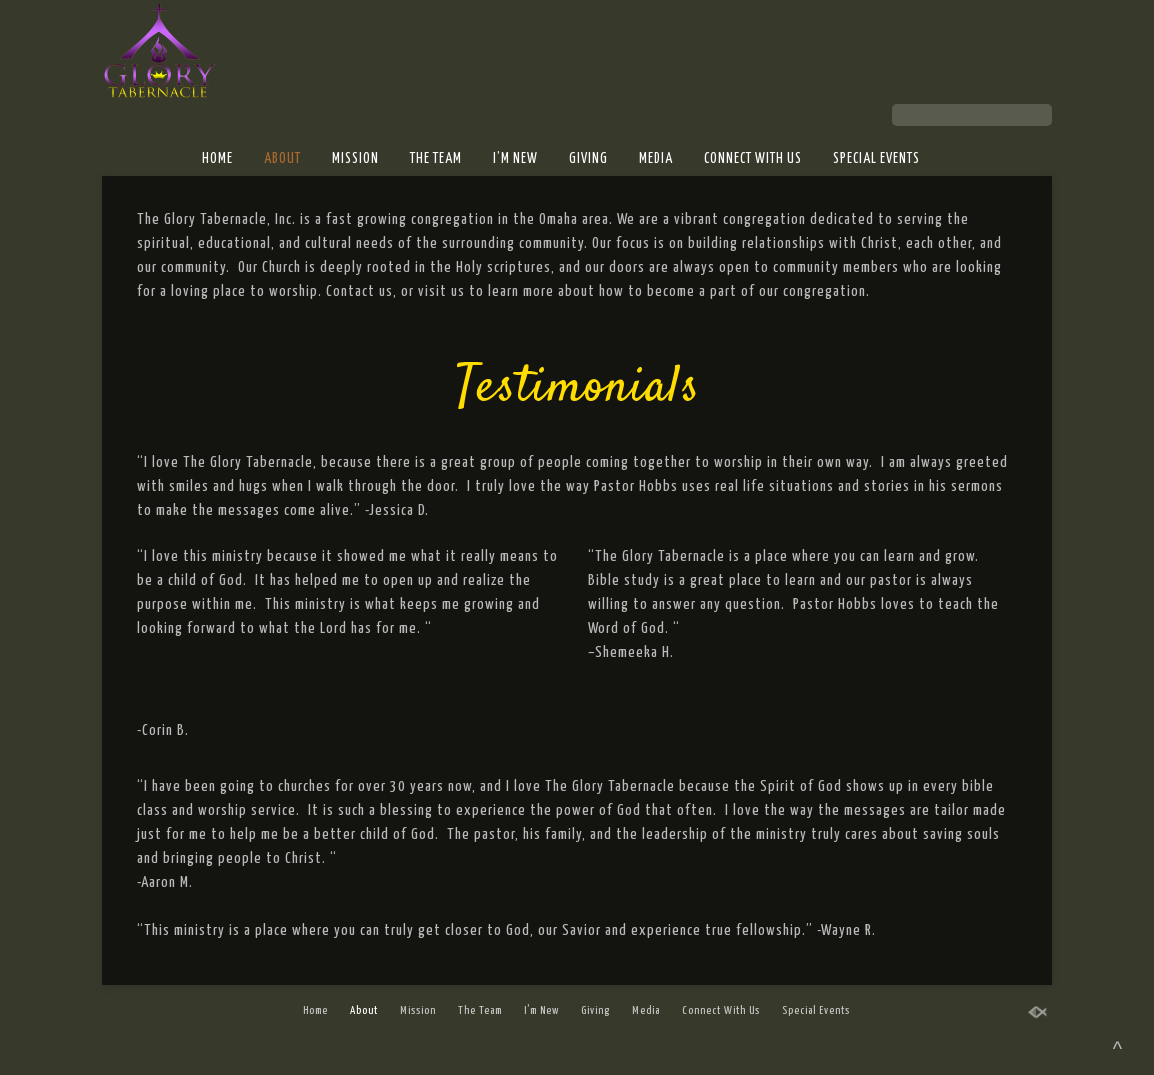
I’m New (515, 159)
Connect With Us (753, 159)
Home (217, 159)
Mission (355, 159)
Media (656, 159)
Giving (588, 159)
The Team (436, 159)
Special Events (876, 159)
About (282, 159)
